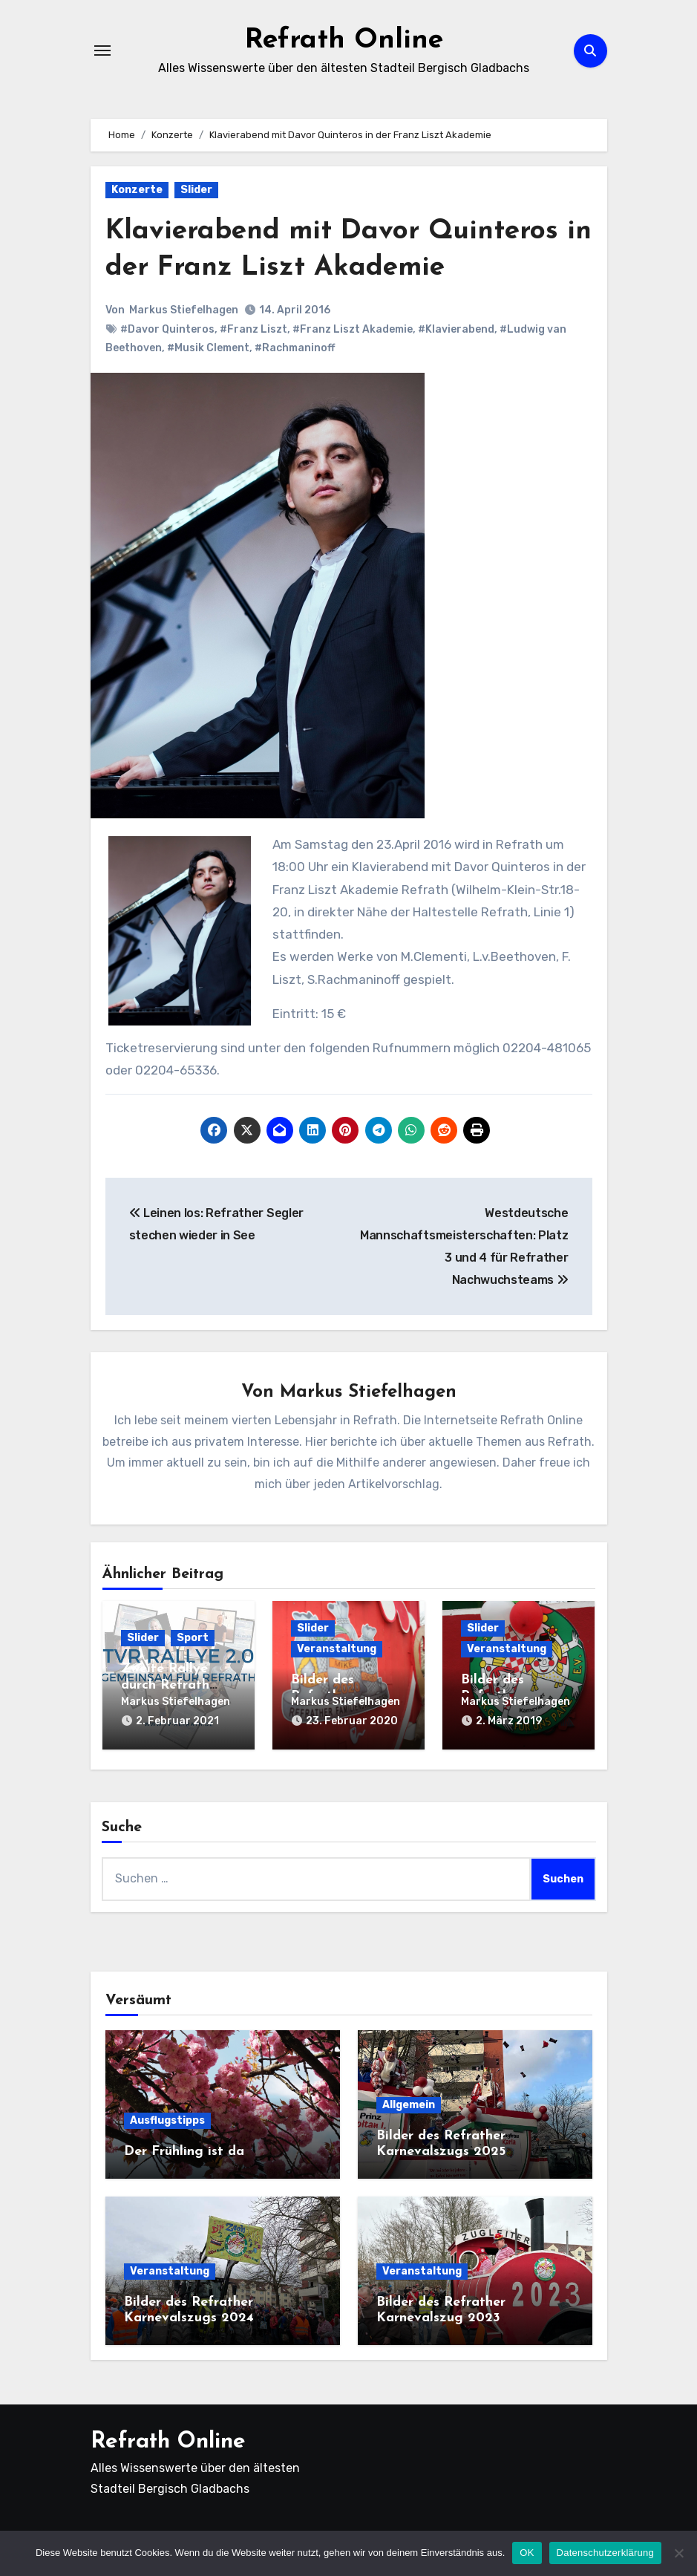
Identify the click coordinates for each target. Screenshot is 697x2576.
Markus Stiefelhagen (184, 310)
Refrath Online (344, 40)
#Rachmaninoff (295, 348)
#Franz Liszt (253, 329)
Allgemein (408, 2102)
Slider (196, 189)
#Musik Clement (208, 348)
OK (527, 2552)
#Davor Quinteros (167, 329)
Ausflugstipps (167, 2119)
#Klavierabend (456, 329)
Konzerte (137, 189)
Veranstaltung (336, 1649)
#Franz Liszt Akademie (352, 329)
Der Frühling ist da (184, 2150)
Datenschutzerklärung (605, 2552)
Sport (193, 1638)
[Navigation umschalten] (102, 50)
